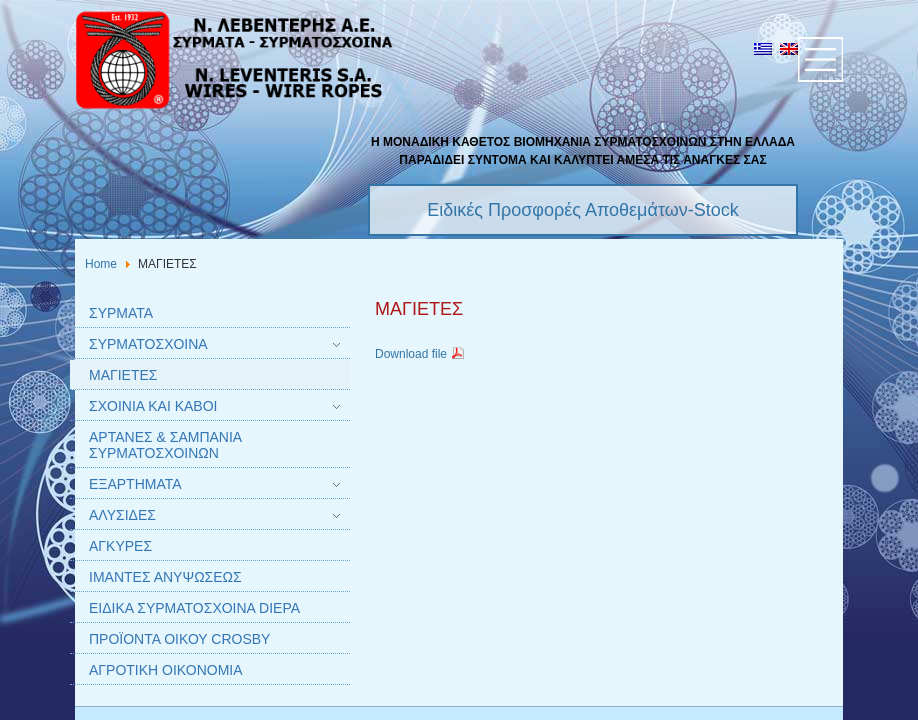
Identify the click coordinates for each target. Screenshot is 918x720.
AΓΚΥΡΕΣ (120, 546)
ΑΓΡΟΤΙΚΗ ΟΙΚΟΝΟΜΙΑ (166, 670)
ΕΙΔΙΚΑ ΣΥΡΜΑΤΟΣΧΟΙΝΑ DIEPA (194, 608)
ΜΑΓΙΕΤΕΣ (123, 375)
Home (101, 264)
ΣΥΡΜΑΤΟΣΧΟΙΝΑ (148, 344)
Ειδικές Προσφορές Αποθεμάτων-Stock (583, 210)
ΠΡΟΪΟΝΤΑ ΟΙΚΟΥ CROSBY (179, 639)
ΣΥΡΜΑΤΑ (121, 313)
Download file (420, 354)
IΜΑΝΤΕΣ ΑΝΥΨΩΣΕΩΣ (165, 577)
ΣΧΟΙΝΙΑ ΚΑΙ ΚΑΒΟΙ (153, 406)
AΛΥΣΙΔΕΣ (122, 515)
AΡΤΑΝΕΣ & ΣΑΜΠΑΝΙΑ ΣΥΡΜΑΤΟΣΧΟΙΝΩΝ (165, 445)
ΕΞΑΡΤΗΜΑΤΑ (135, 484)
